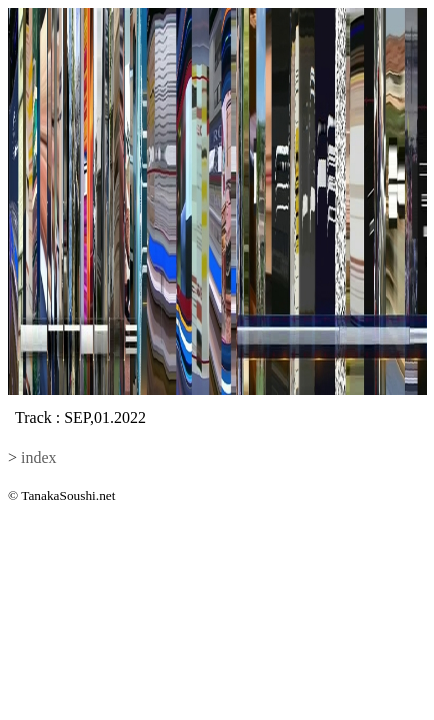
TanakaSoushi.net (68, 495)
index (39, 457)
